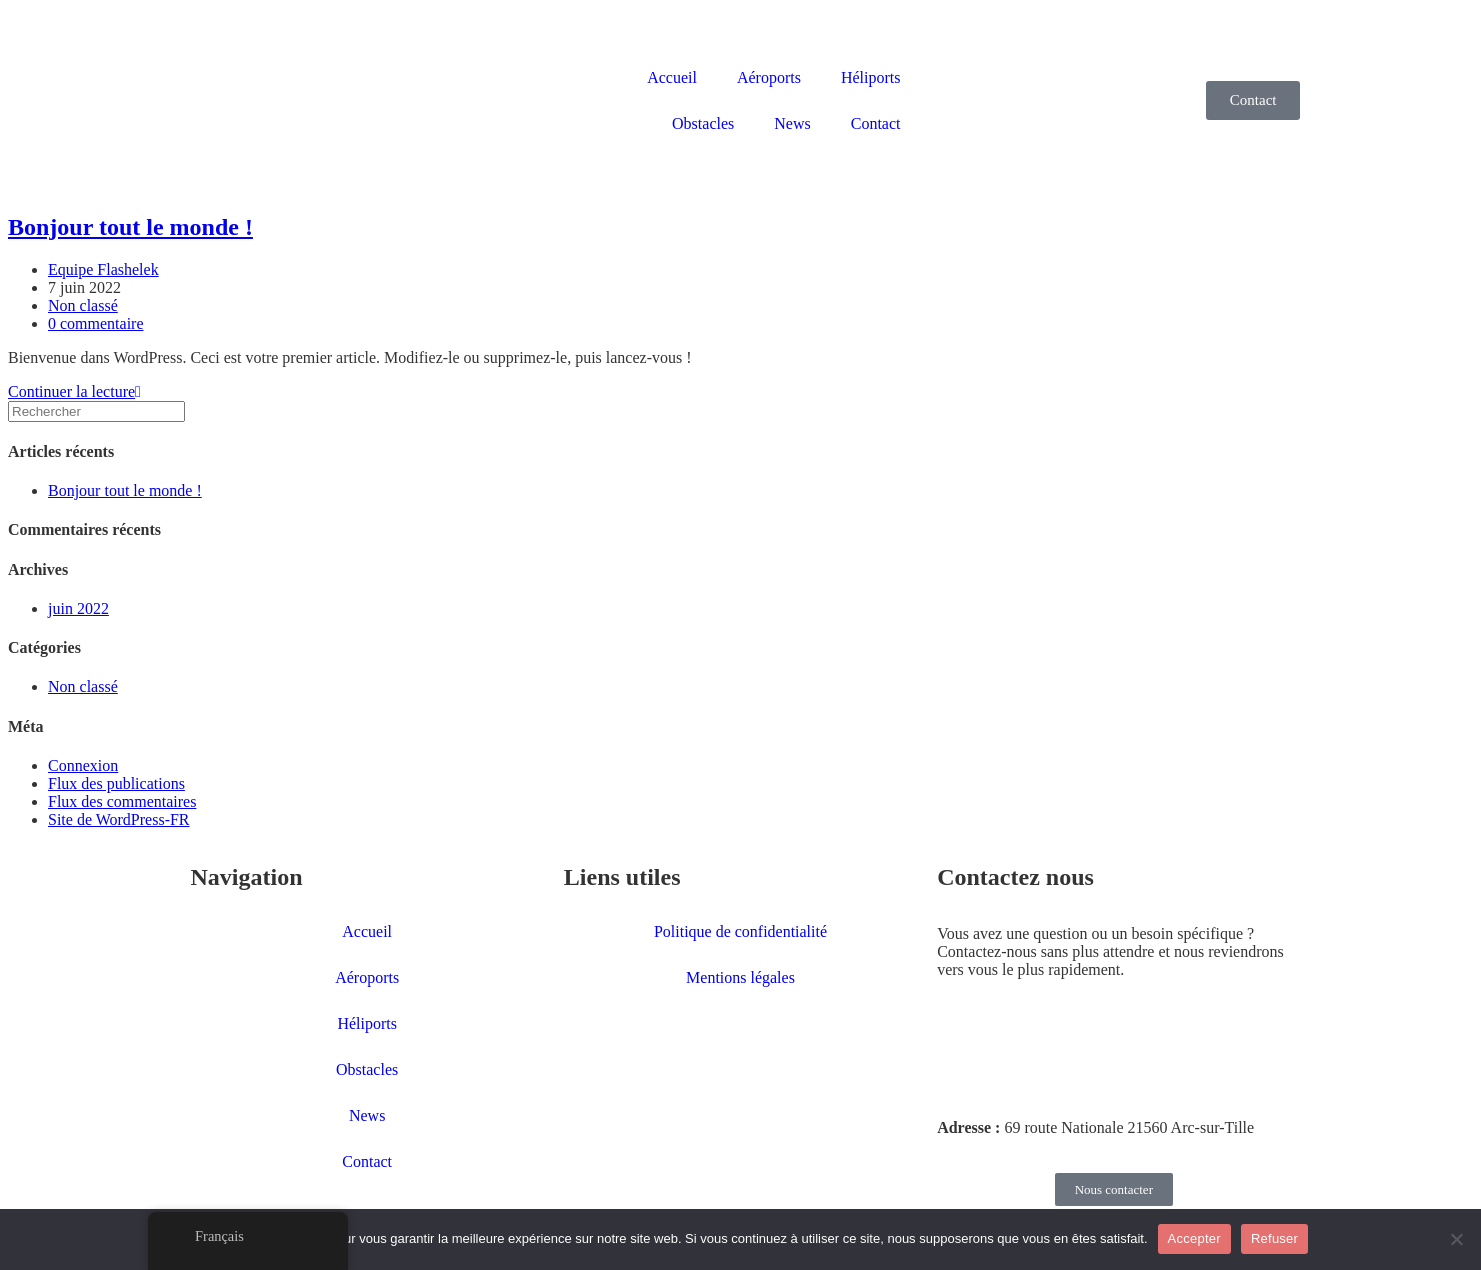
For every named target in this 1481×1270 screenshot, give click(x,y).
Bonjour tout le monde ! (130, 227)
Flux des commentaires (122, 801)
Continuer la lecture (74, 391)
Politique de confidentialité (740, 931)
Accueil (672, 77)
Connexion (83, 765)
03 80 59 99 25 (1002, 1059)
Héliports (871, 77)
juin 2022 (78, 608)
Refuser (1274, 1238)
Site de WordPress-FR (119, 819)
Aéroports (769, 77)
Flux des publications (116, 783)
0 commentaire (96, 323)
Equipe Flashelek (103, 269)
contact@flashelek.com (1039, 1093)
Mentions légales (740, 977)
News (792, 123)
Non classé (83, 305)
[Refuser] (1456, 1239)
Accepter (1194, 1238)
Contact (876, 123)
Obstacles (703, 123)
